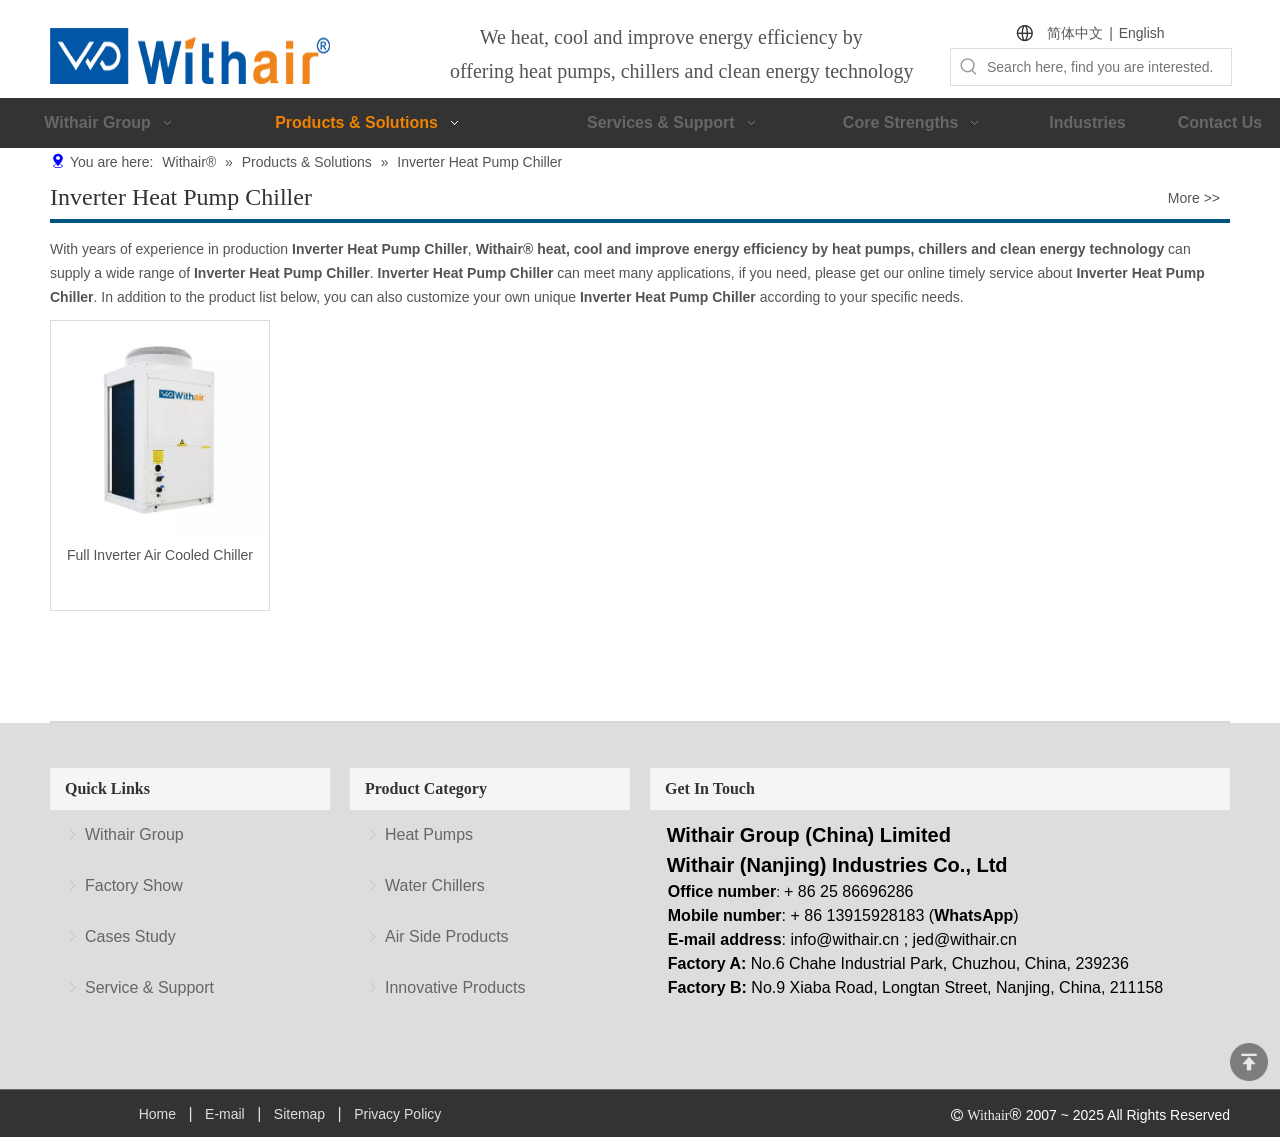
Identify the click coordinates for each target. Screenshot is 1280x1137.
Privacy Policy (397, 1114)
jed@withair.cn (965, 939)
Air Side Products (447, 936)
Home (157, 1114)
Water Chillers (435, 885)
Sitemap (299, 1114)
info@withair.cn (845, 939)
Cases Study (130, 936)
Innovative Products (455, 987)
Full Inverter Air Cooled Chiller (160, 555)
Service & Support (149, 987)
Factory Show (134, 885)
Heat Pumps (429, 834)
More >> (1194, 198)
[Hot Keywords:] (969, 67)
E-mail (225, 1114)
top (1249, 1062)
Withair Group (134, 834)
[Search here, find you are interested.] (1109, 67)
